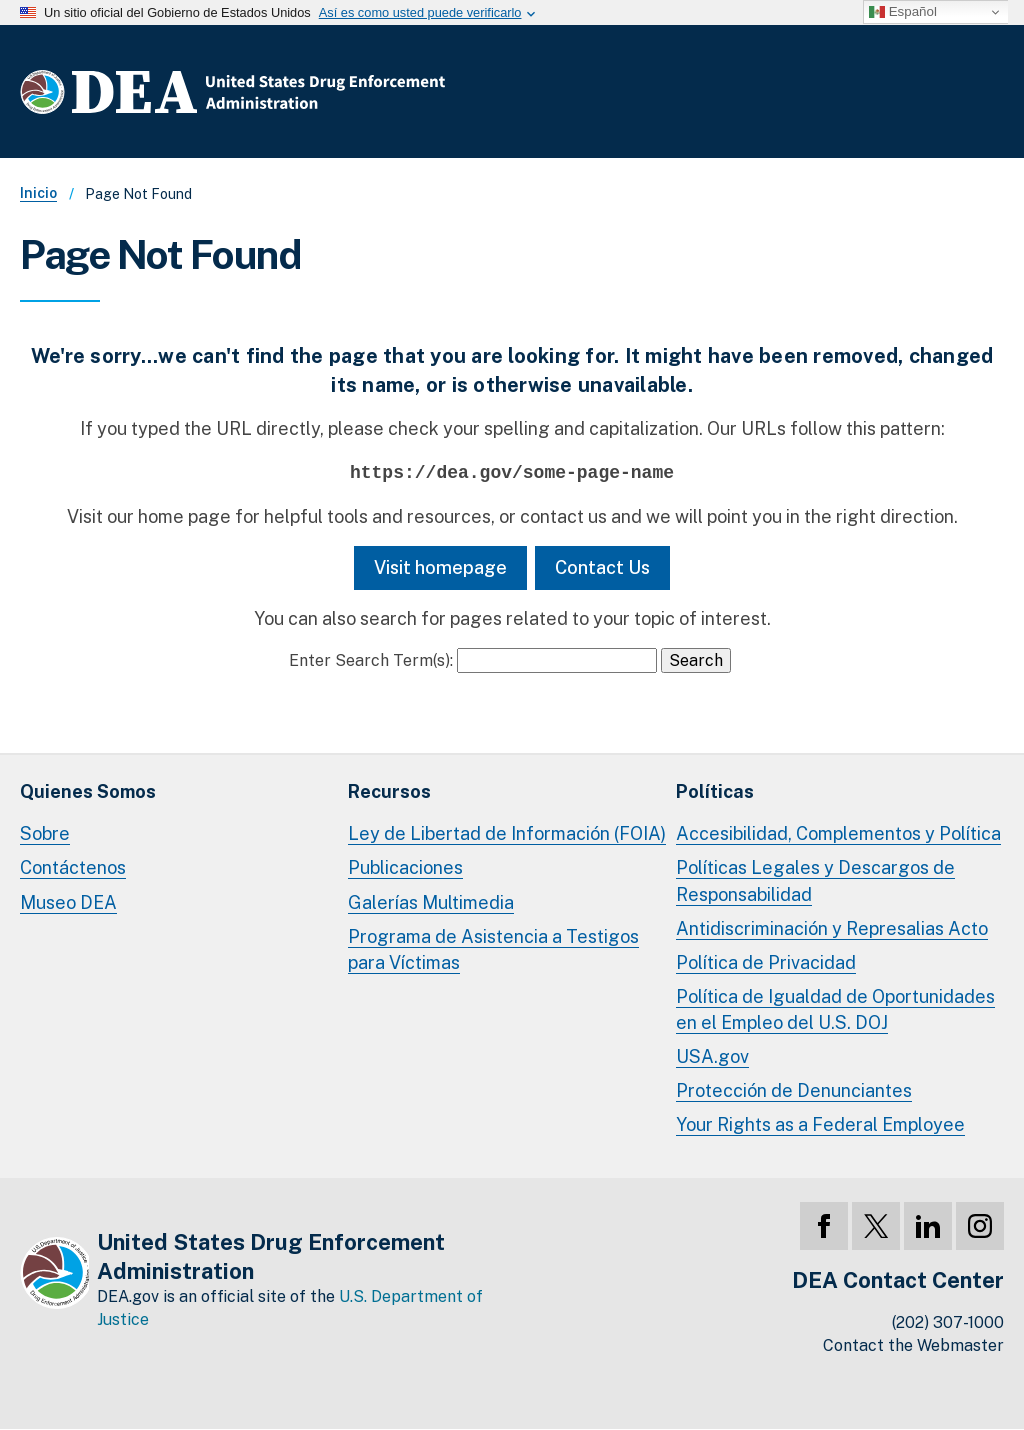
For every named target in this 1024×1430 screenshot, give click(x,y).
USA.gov (712, 1056)
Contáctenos (73, 867)
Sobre (45, 833)
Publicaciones (405, 867)
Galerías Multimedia (431, 902)
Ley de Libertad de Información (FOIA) (507, 833)
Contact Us (602, 567)
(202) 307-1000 (948, 1322)
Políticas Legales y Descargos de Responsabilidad (815, 880)
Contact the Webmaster (913, 1345)
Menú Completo (984, 96)
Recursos (389, 791)
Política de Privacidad (766, 962)
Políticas (715, 791)
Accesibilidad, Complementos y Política (838, 833)
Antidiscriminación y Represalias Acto (832, 928)
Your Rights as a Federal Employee (820, 1124)
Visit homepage (440, 567)
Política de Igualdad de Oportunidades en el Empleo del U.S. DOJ (835, 1009)
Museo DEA (68, 902)
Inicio (38, 193)
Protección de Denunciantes (794, 1090)
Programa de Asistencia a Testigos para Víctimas (493, 949)
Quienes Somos (88, 791)
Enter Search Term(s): (371, 660)
